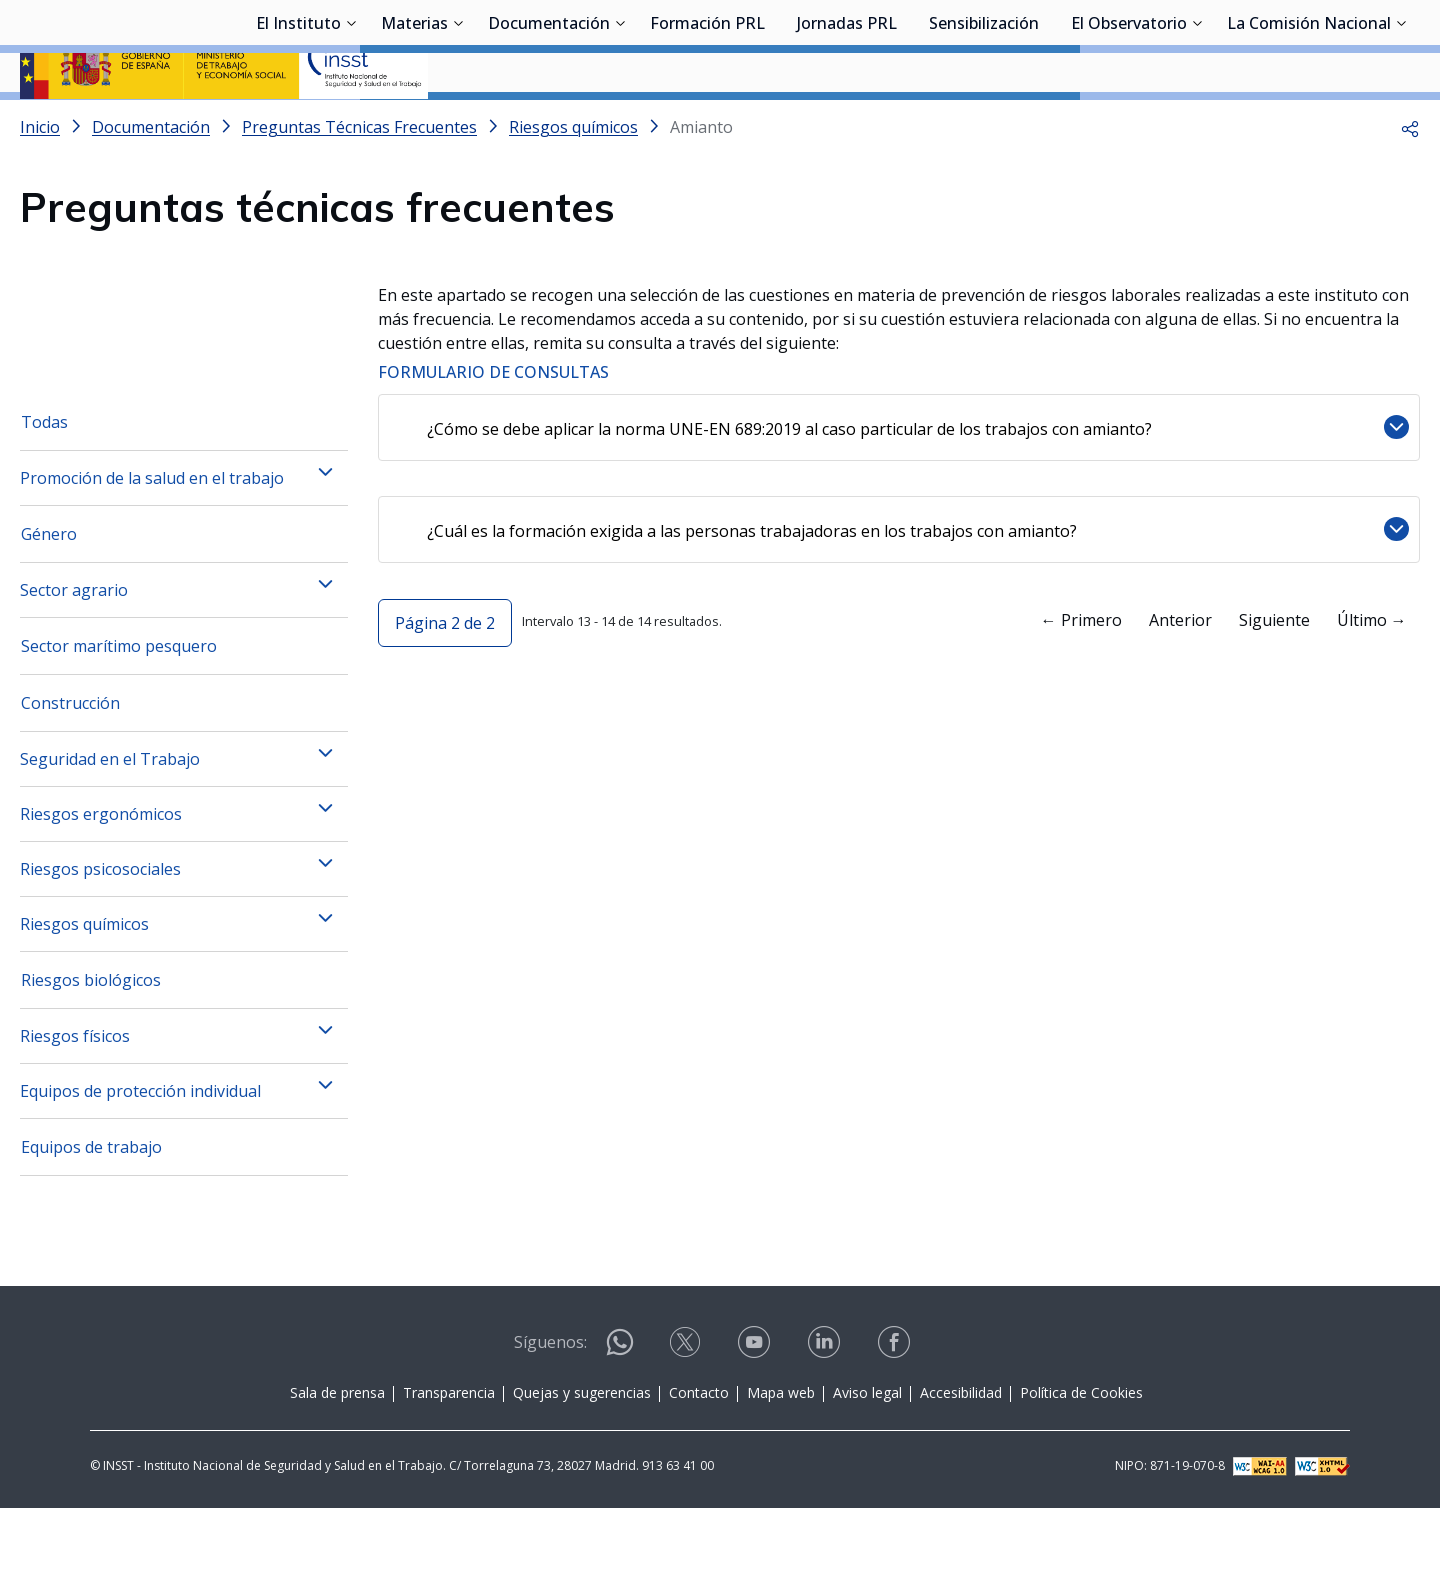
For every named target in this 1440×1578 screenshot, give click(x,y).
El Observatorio (1129, 125)
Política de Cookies (1081, 1462)
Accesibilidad (961, 1462)
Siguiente (1274, 690)
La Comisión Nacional (1309, 125)
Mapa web (781, 1462)
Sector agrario (74, 660)
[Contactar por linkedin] (826, 1418)
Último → (1372, 690)
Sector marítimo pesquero (119, 716)
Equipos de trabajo (91, 1217)
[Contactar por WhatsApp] (620, 1420)
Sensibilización (984, 125)
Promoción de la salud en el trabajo (152, 548)
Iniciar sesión (1344, 45)
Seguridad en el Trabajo (110, 829)
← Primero (1081, 690)
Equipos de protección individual (140, 1161)
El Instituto (298, 125)
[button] (1410, 180)
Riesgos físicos (75, 1106)
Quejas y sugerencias (582, 1462)
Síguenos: (550, 1412)
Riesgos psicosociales (100, 939)
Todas (44, 492)
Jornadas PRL (847, 125)
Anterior (1180, 690)
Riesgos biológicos (91, 1050)
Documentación (549, 125)
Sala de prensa (337, 1462)
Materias (414, 125)
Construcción (70, 773)
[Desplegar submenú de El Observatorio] (1197, 123)
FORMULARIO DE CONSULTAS (493, 425)
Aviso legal (867, 1462)
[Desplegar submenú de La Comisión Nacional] (1401, 123)
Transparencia (449, 1462)
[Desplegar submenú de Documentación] (620, 123)
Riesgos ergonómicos (101, 884)
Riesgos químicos (84, 994)
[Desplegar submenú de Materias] (458, 123)
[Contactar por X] (687, 1418)
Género (49, 604)
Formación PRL (707, 125)
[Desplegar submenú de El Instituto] (351, 123)
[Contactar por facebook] (896, 1418)
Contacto (699, 1462)
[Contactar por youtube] (756, 1418)
